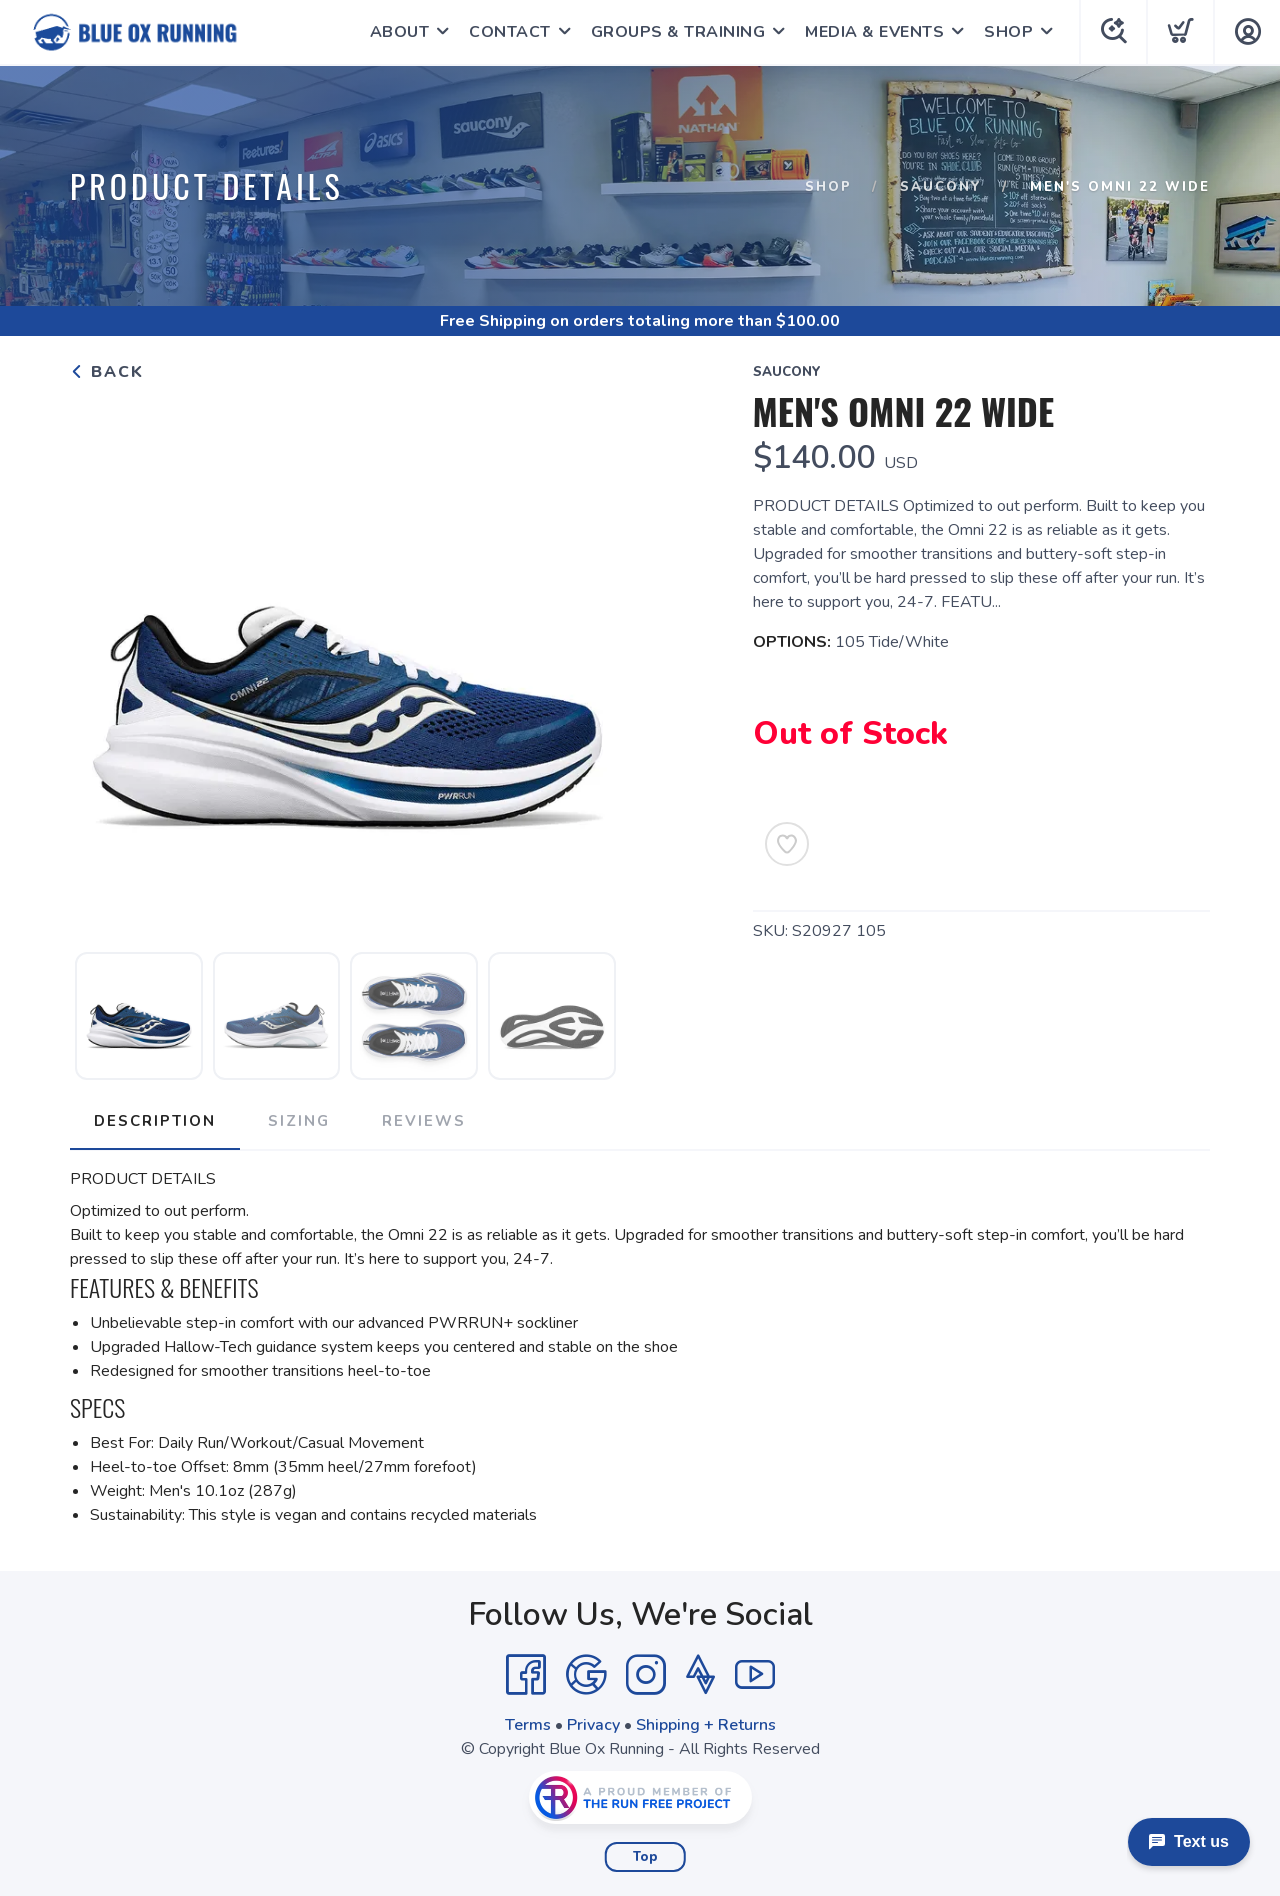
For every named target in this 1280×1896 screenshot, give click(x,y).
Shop (828, 187)
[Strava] (700, 1675)
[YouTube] (755, 1675)
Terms (528, 1725)
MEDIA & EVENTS (874, 32)
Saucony (941, 187)
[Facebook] (526, 1675)
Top (645, 1857)
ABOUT (400, 32)
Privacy (593, 1725)
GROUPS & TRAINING (678, 32)
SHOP (1008, 32)
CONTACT (510, 32)
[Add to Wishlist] (787, 844)
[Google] (586, 1675)
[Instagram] (646, 1675)
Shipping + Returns (706, 1725)
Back (107, 372)
